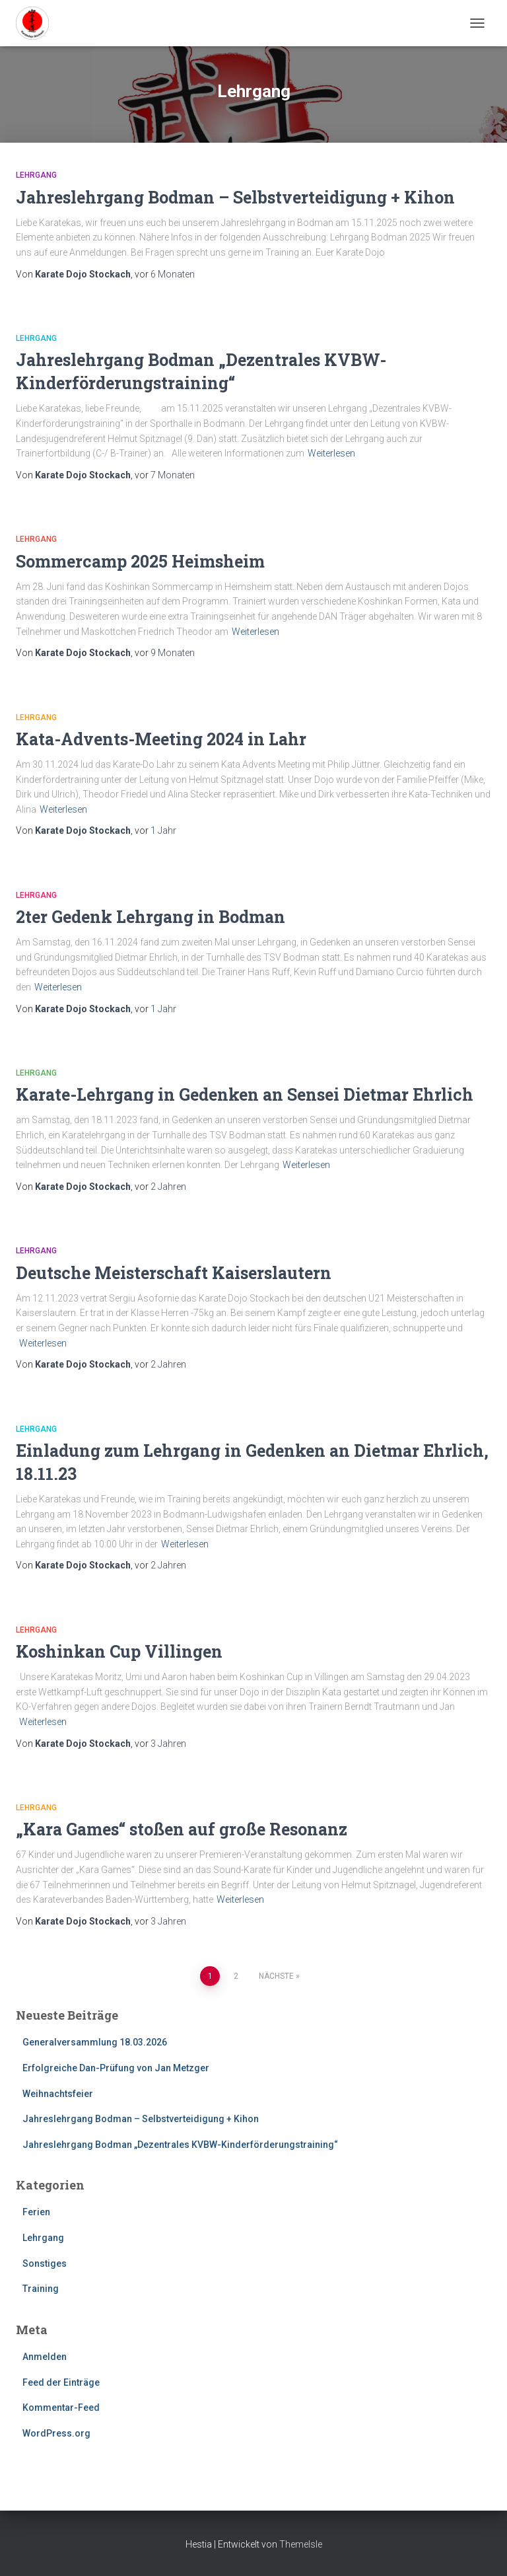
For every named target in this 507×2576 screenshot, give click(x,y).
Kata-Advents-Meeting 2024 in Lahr (161, 739)
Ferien (36, 2212)
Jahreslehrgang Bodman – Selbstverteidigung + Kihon (235, 197)
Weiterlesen (331, 453)
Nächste (276, 1976)
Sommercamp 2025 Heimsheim (140, 561)
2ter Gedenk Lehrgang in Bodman (150, 917)
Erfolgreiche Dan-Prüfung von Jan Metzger (115, 2068)
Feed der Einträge (61, 2382)
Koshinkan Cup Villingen (119, 1651)
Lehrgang (36, 175)
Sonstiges (44, 2263)
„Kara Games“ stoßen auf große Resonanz (181, 1829)
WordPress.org (56, 2433)
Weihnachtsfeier (57, 2093)
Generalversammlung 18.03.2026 (94, 2042)
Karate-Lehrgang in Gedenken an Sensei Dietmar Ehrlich (244, 1094)
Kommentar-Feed (61, 2407)
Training (40, 2288)
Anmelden (44, 2356)
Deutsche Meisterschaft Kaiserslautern (173, 1273)
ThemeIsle (300, 2544)
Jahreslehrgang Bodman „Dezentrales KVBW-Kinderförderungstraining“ (180, 2144)
